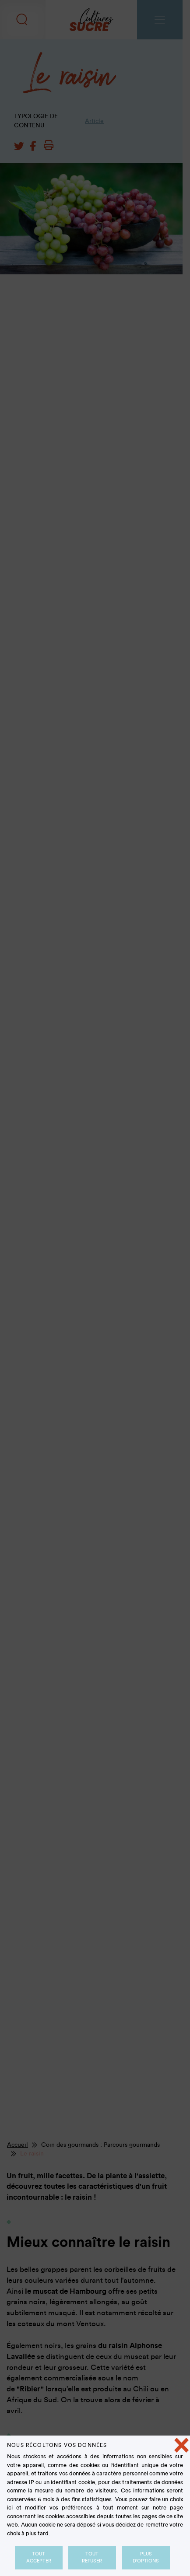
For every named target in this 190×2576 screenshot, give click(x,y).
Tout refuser (92, 2557)
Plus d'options (146, 2557)
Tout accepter (38, 2557)
